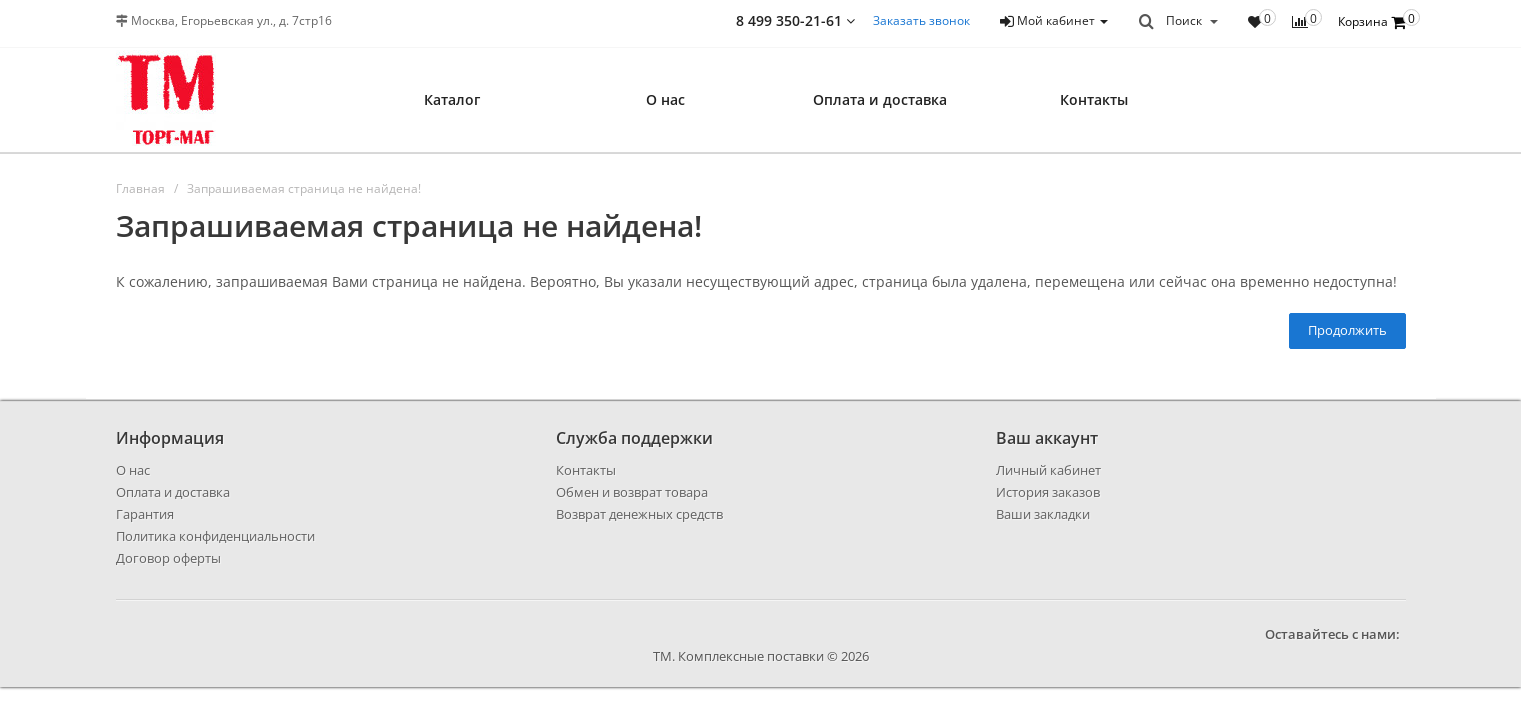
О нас (665, 99)
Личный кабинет (1048, 470)
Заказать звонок (921, 20)
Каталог (452, 99)
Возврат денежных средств (639, 514)
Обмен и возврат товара (632, 492)
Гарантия (145, 514)
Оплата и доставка (880, 99)
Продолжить (1347, 330)
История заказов (1048, 492)
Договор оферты (168, 558)
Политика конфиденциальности (215, 536)
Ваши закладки (1043, 514)
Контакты (1094, 99)
